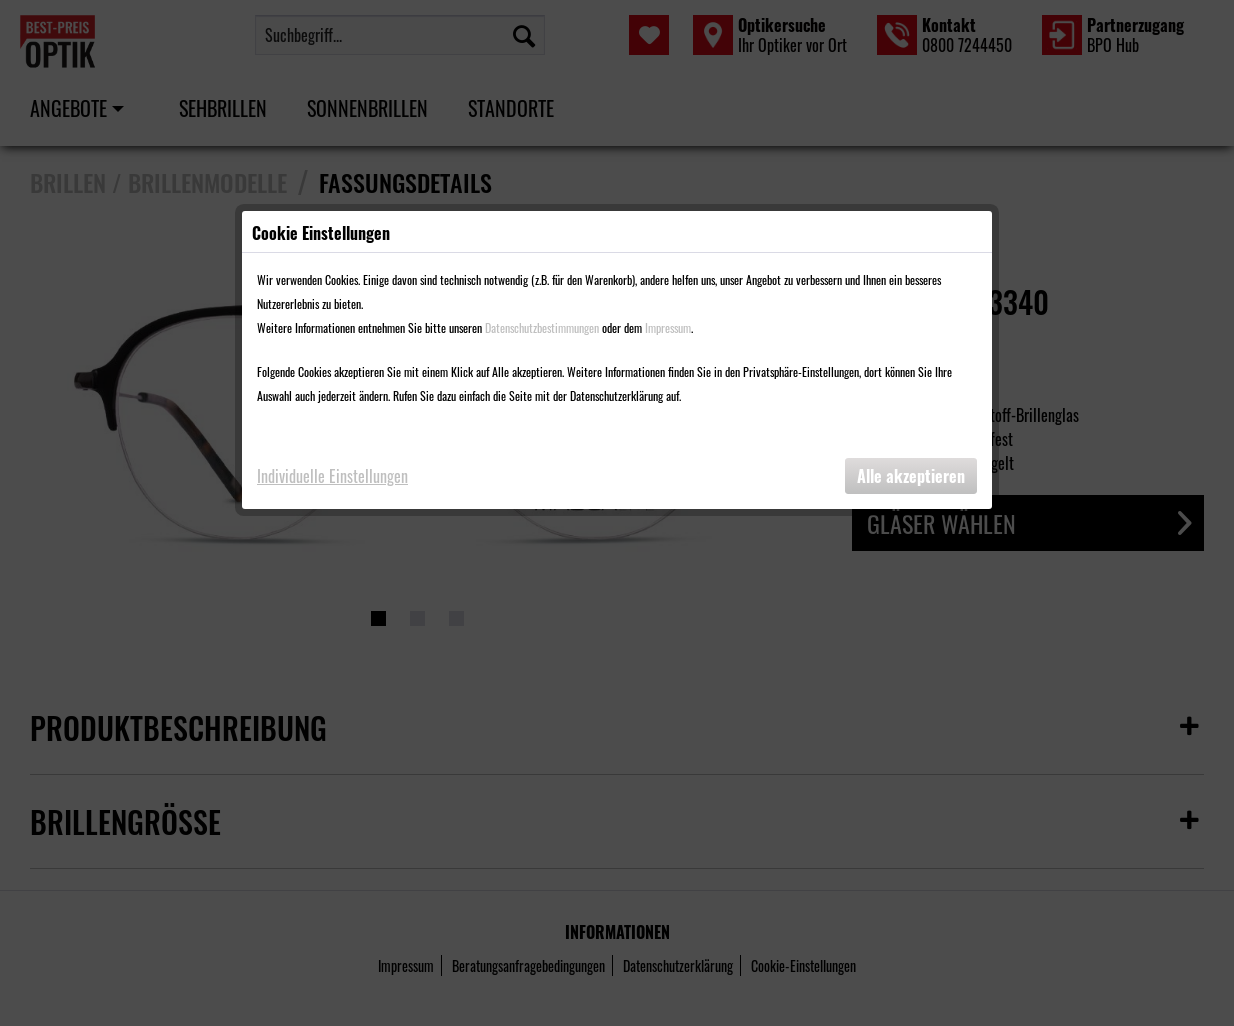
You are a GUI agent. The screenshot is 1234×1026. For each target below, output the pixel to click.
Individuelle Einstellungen (332, 476)
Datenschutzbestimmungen (542, 327)
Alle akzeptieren (911, 476)
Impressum (668, 327)
